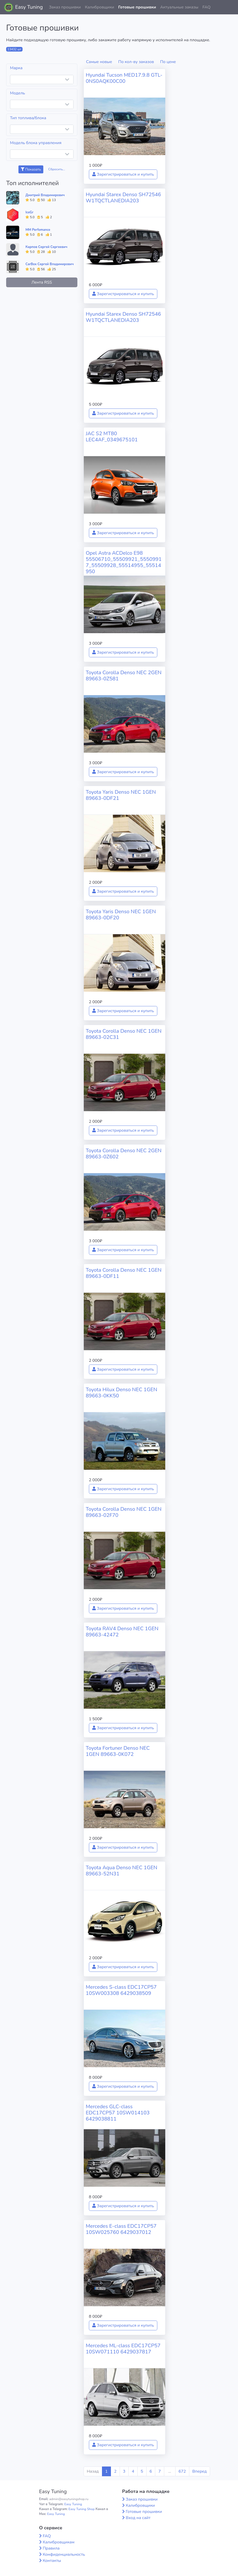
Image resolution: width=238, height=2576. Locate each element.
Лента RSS (42, 282)
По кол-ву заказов (136, 62)
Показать (31, 169)
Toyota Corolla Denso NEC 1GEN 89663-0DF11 (124, 1273)
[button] (230, 7)
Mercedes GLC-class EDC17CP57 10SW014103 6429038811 (118, 2112)
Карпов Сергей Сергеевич (46, 247)
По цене (168, 62)
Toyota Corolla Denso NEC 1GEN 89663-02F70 (124, 1512)
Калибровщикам (59, 2542)
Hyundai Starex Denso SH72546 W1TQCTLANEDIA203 (123, 197)
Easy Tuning (29, 7)
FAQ (206, 7)
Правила (51, 2548)
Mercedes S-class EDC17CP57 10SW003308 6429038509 (121, 1990)
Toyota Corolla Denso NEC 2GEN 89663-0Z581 (124, 675)
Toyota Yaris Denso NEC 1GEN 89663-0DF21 (121, 795)
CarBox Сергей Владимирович (49, 264)
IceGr (29, 212)
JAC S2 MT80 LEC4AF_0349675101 (112, 436)
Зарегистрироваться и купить (123, 174)
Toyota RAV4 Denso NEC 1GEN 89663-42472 (122, 1631)
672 (182, 2471)
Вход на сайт (138, 2518)
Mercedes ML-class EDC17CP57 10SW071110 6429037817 (123, 2348)
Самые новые (99, 62)
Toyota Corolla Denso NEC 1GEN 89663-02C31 (124, 1034)
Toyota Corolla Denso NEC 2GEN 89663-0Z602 (124, 1153)
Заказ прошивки (65, 7)
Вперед (199, 2471)
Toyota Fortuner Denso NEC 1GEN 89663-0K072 (118, 1751)
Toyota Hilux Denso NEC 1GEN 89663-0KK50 (121, 1392)
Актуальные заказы (179, 7)
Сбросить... (56, 169)
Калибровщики (99, 7)
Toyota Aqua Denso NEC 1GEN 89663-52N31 (121, 1870)
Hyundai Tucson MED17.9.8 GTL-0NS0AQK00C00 (124, 78)
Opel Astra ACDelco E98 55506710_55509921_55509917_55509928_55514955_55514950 (124, 562)
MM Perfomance (37, 229)
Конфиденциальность (64, 2554)
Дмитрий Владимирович (45, 195)
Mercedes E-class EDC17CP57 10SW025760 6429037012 (121, 2229)
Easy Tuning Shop (81, 2509)
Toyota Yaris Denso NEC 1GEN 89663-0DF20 (121, 914)
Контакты (52, 2560)
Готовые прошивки (137, 7)
